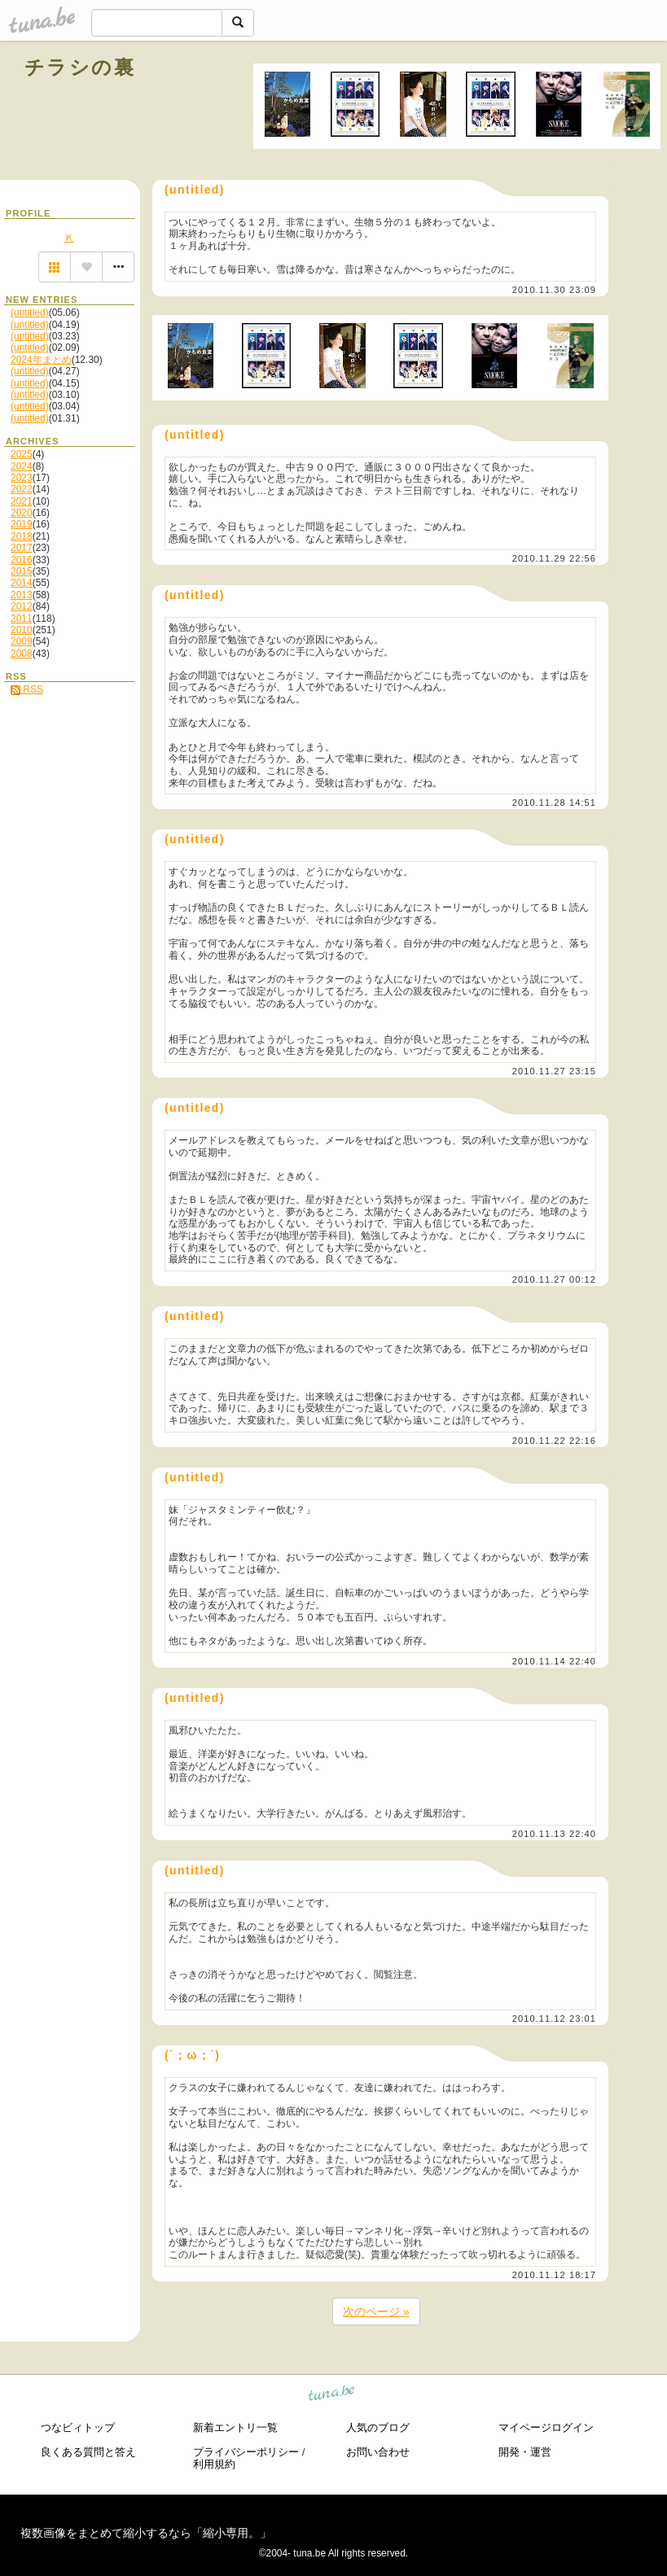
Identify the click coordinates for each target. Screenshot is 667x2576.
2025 (22, 454)
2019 (22, 524)
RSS (27, 689)
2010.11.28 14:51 (554, 802)
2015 (22, 571)
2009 (22, 641)
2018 (22, 536)
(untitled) (30, 312)
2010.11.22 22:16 (554, 1440)
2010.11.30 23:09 (554, 290)
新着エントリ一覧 (235, 2427)
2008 (22, 653)
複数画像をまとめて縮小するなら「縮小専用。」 (145, 2532)
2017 (22, 547)
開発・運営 (524, 2452)
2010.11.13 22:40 (554, 1834)
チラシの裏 (79, 67)
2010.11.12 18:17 (554, 2275)
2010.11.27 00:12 (554, 1279)
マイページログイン (546, 2427)
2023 (22, 477)
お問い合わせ (378, 2452)
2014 (22, 582)
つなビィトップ (78, 2427)
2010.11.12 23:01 (554, 2018)
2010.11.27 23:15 (554, 1071)
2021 (22, 501)
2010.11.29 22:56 (554, 558)
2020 (22, 512)
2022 (22, 489)
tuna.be (332, 2395)
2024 (22, 466)
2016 (22, 560)
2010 (22, 630)
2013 (22, 595)
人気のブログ (378, 2427)
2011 (22, 618)
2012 (22, 606)
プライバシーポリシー (246, 2452)
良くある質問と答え (88, 2452)
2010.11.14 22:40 (554, 1661)
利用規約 (214, 2464)
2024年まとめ (41, 359)
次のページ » (376, 2311)
